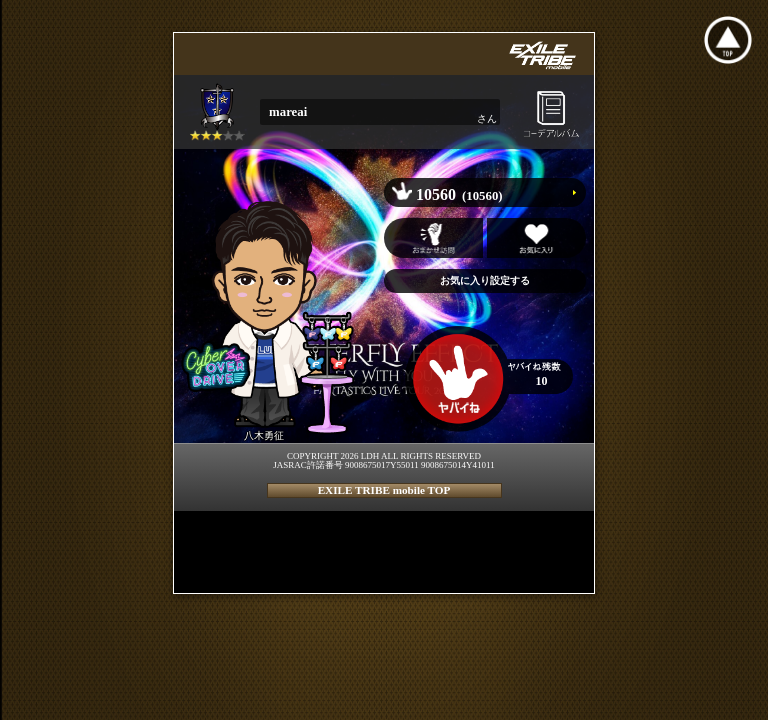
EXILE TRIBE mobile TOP (384, 490)
